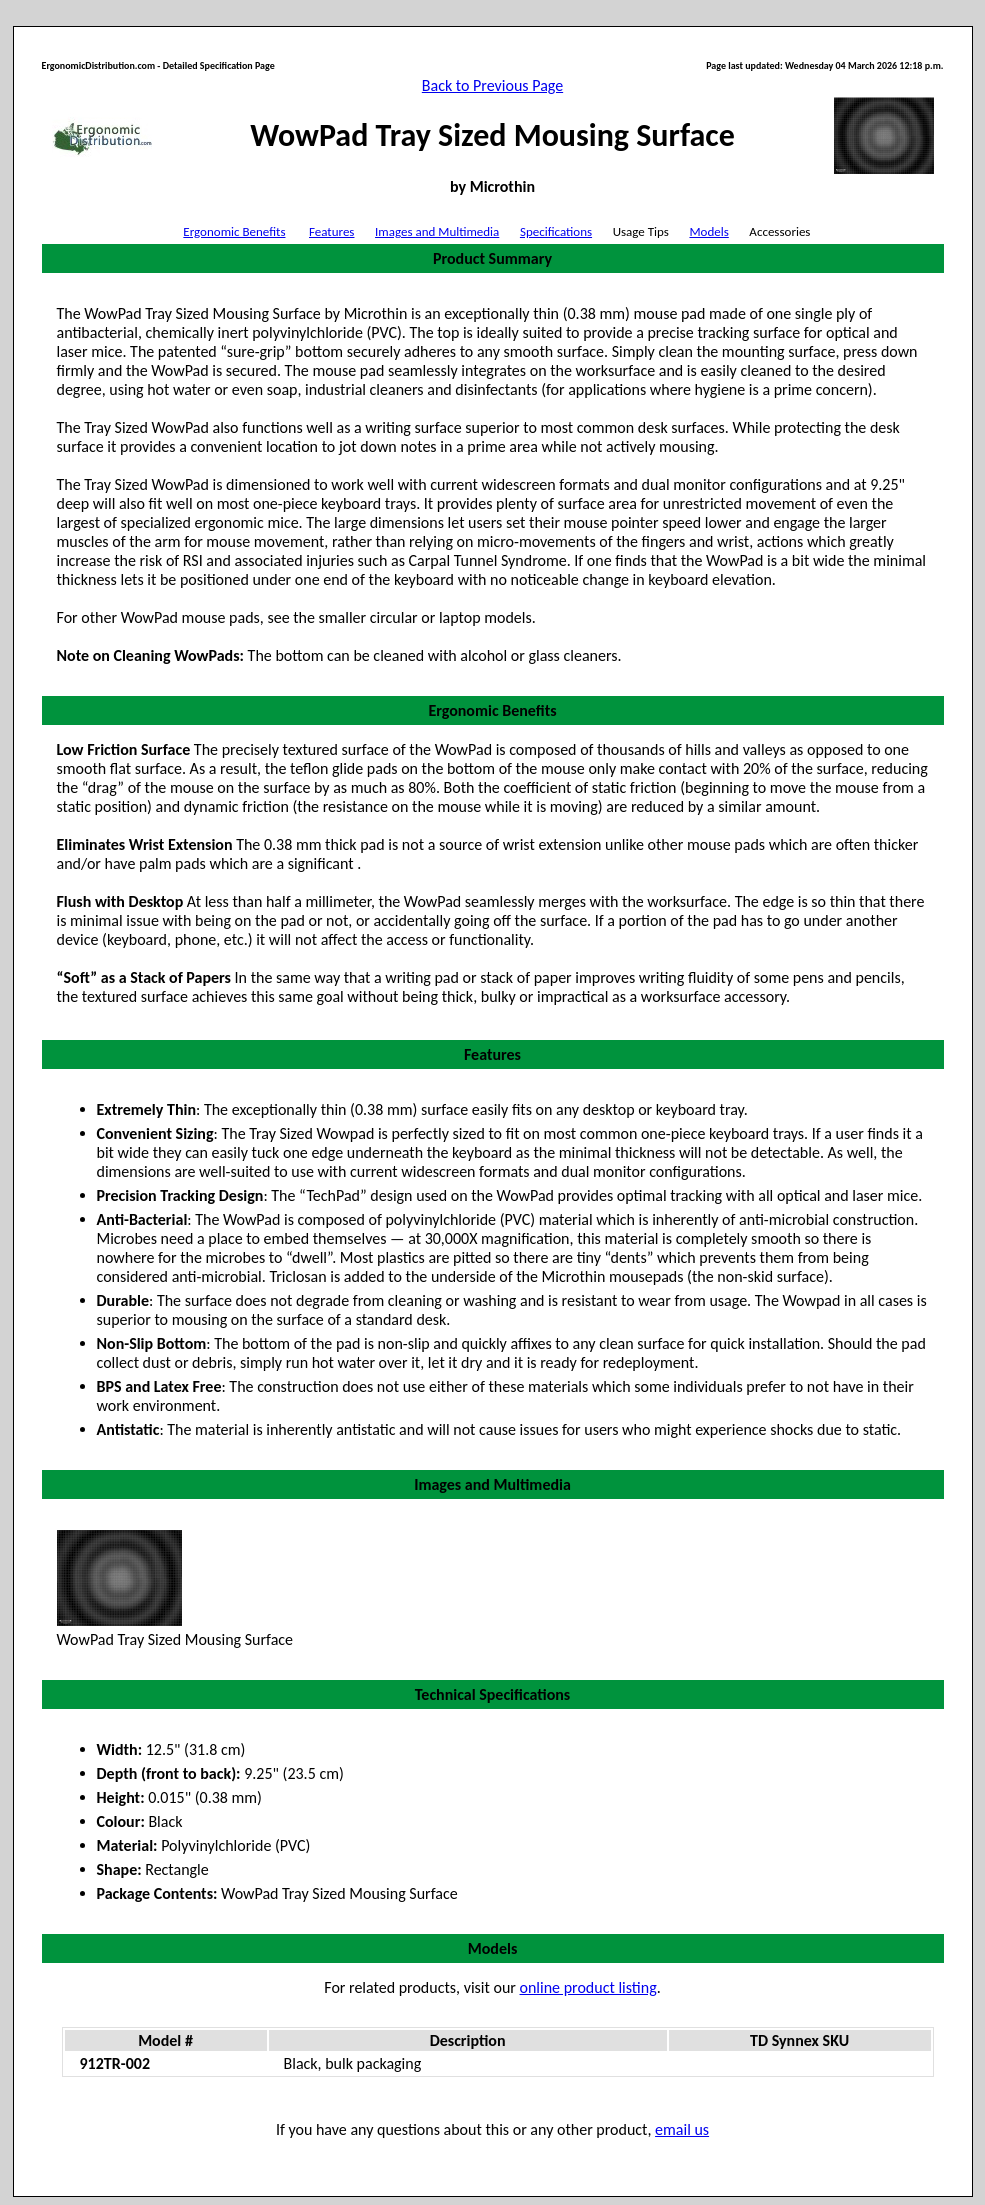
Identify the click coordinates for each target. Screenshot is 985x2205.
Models (708, 231)
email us (682, 2129)
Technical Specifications (492, 1694)
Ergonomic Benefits (234, 231)
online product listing (588, 1987)
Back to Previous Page (492, 85)
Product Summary (492, 258)
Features (331, 231)
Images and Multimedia (437, 231)
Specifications (556, 231)
